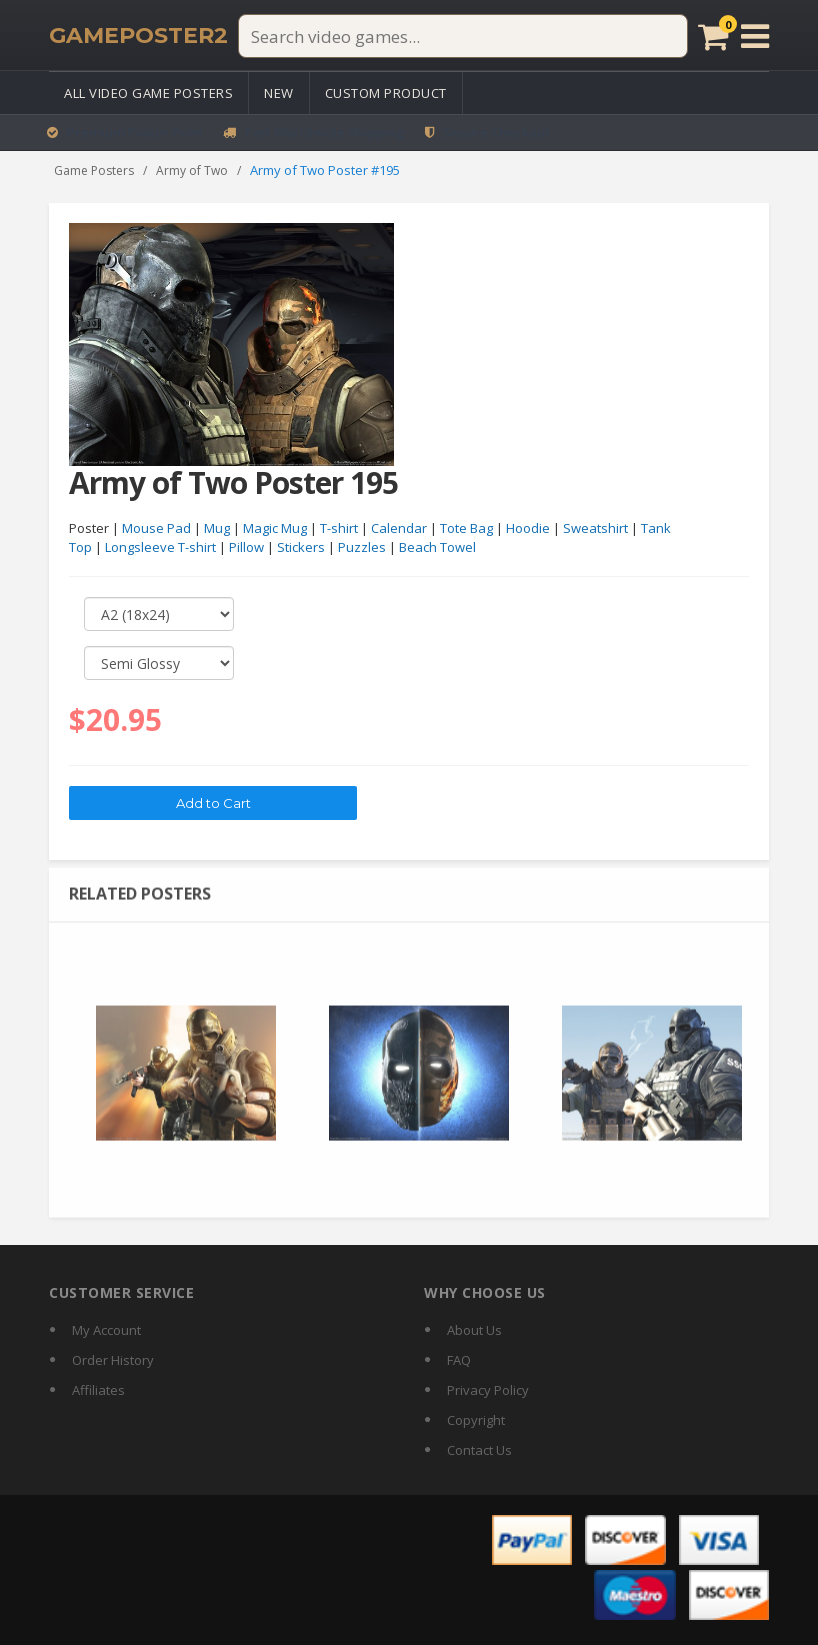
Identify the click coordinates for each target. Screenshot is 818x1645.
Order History (113, 1360)
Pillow (246, 548)
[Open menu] (755, 36)
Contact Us (479, 1450)
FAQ (459, 1360)
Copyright (476, 1420)
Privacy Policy (488, 1390)
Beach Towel (437, 548)
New (279, 93)
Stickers (301, 548)
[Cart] (713, 36)
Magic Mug (275, 529)
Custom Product (386, 93)
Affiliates (98, 1390)
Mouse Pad (156, 529)
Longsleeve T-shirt (160, 548)
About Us (474, 1330)
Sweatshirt (595, 529)
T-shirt (339, 529)
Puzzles (362, 548)
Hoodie (528, 529)
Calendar (399, 529)
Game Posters (94, 170)
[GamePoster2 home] (138, 36)
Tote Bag (466, 529)
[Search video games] (463, 36)
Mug (217, 529)
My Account (106, 1330)
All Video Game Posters (148, 93)
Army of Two (192, 170)
